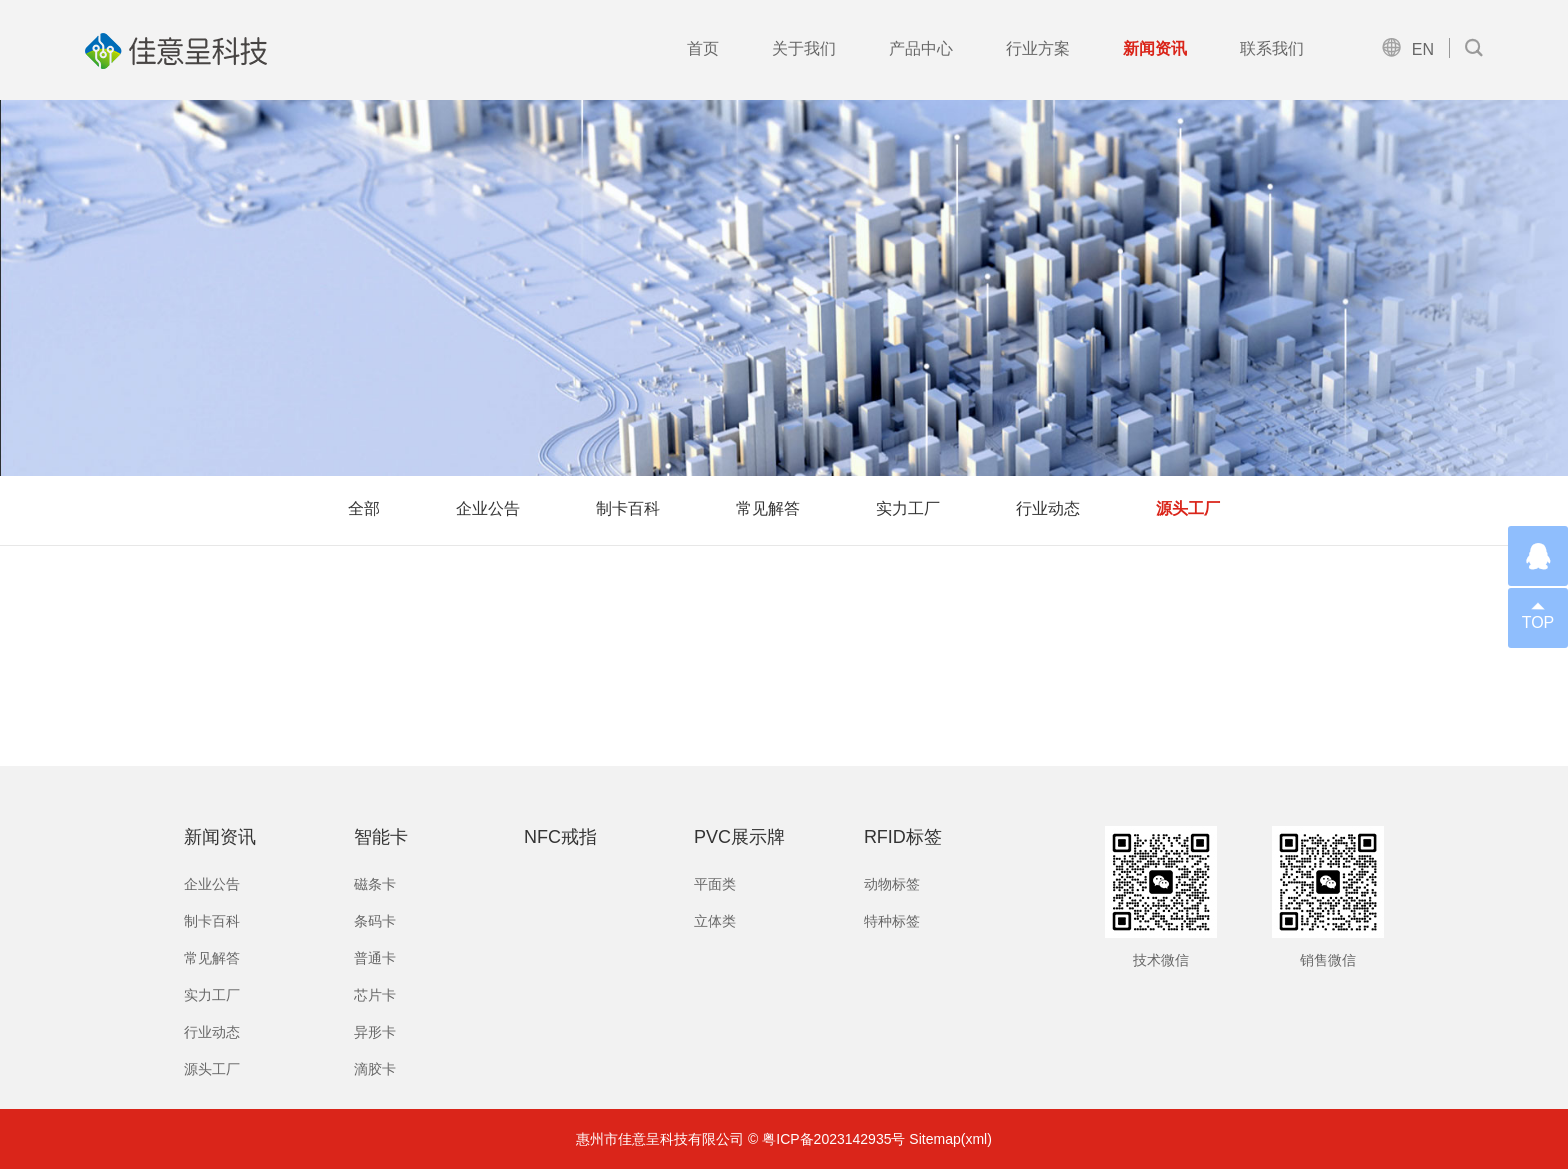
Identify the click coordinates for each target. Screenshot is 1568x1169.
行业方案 (1038, 48)
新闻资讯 (1155, 48)
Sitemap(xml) (950, 1139)
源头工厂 (1188, 508)
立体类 (715, 921)
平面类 (715, 884)
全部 (364, 508)
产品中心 (921, 48)
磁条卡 (375, 884)
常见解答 (768, 508)
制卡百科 (628, 508)
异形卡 (375, 1032)
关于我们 (804, 48)
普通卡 (375, 958)
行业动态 (1048, 508)
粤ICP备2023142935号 (833, 1139)
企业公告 (488, 508)
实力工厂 (908, 508)
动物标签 (892, 884)
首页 (703, 48)
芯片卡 (375, 995)
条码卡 (375, 921)
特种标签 (892, 921)
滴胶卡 (375, 1069)
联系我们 (1272, 48)
